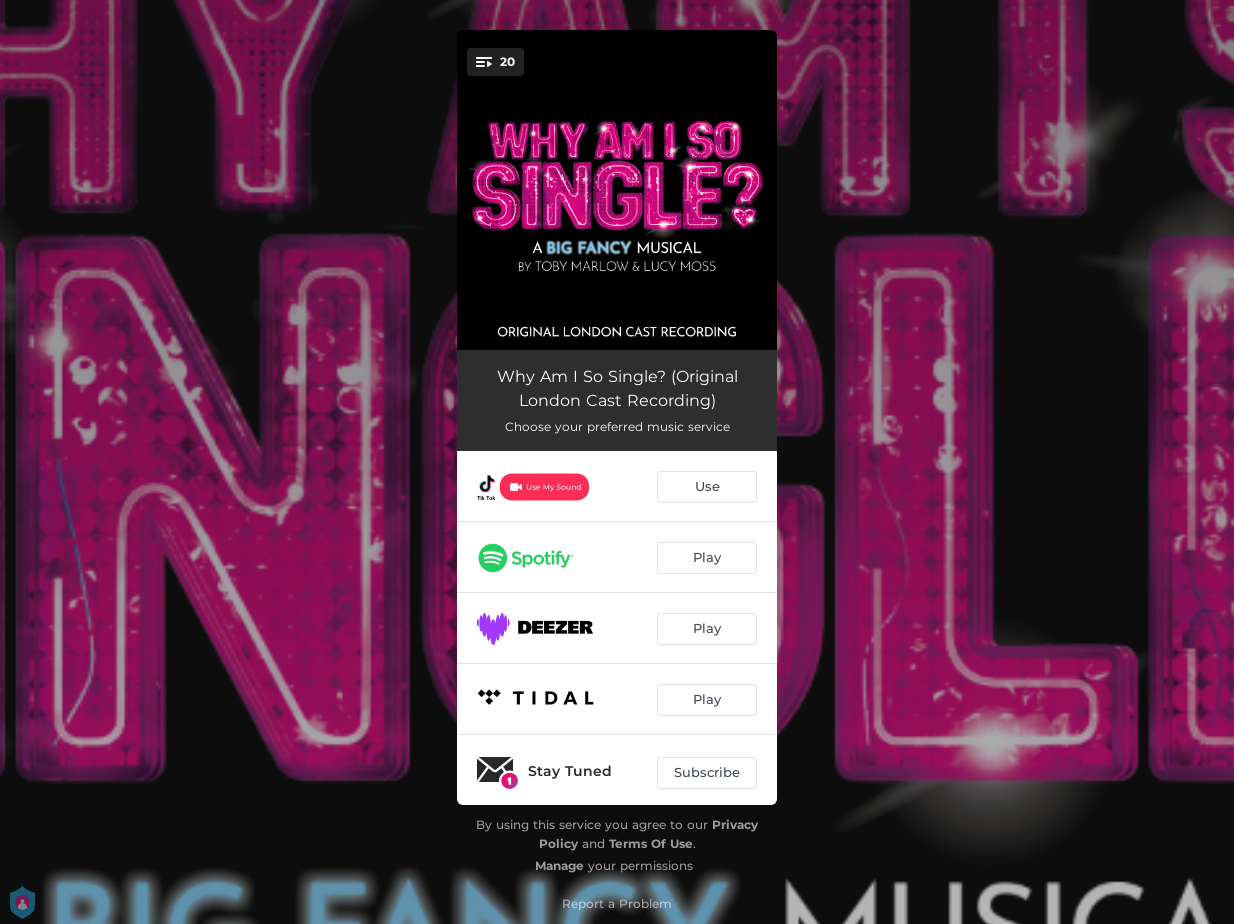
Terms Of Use (651, 843)
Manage (559, 865)
